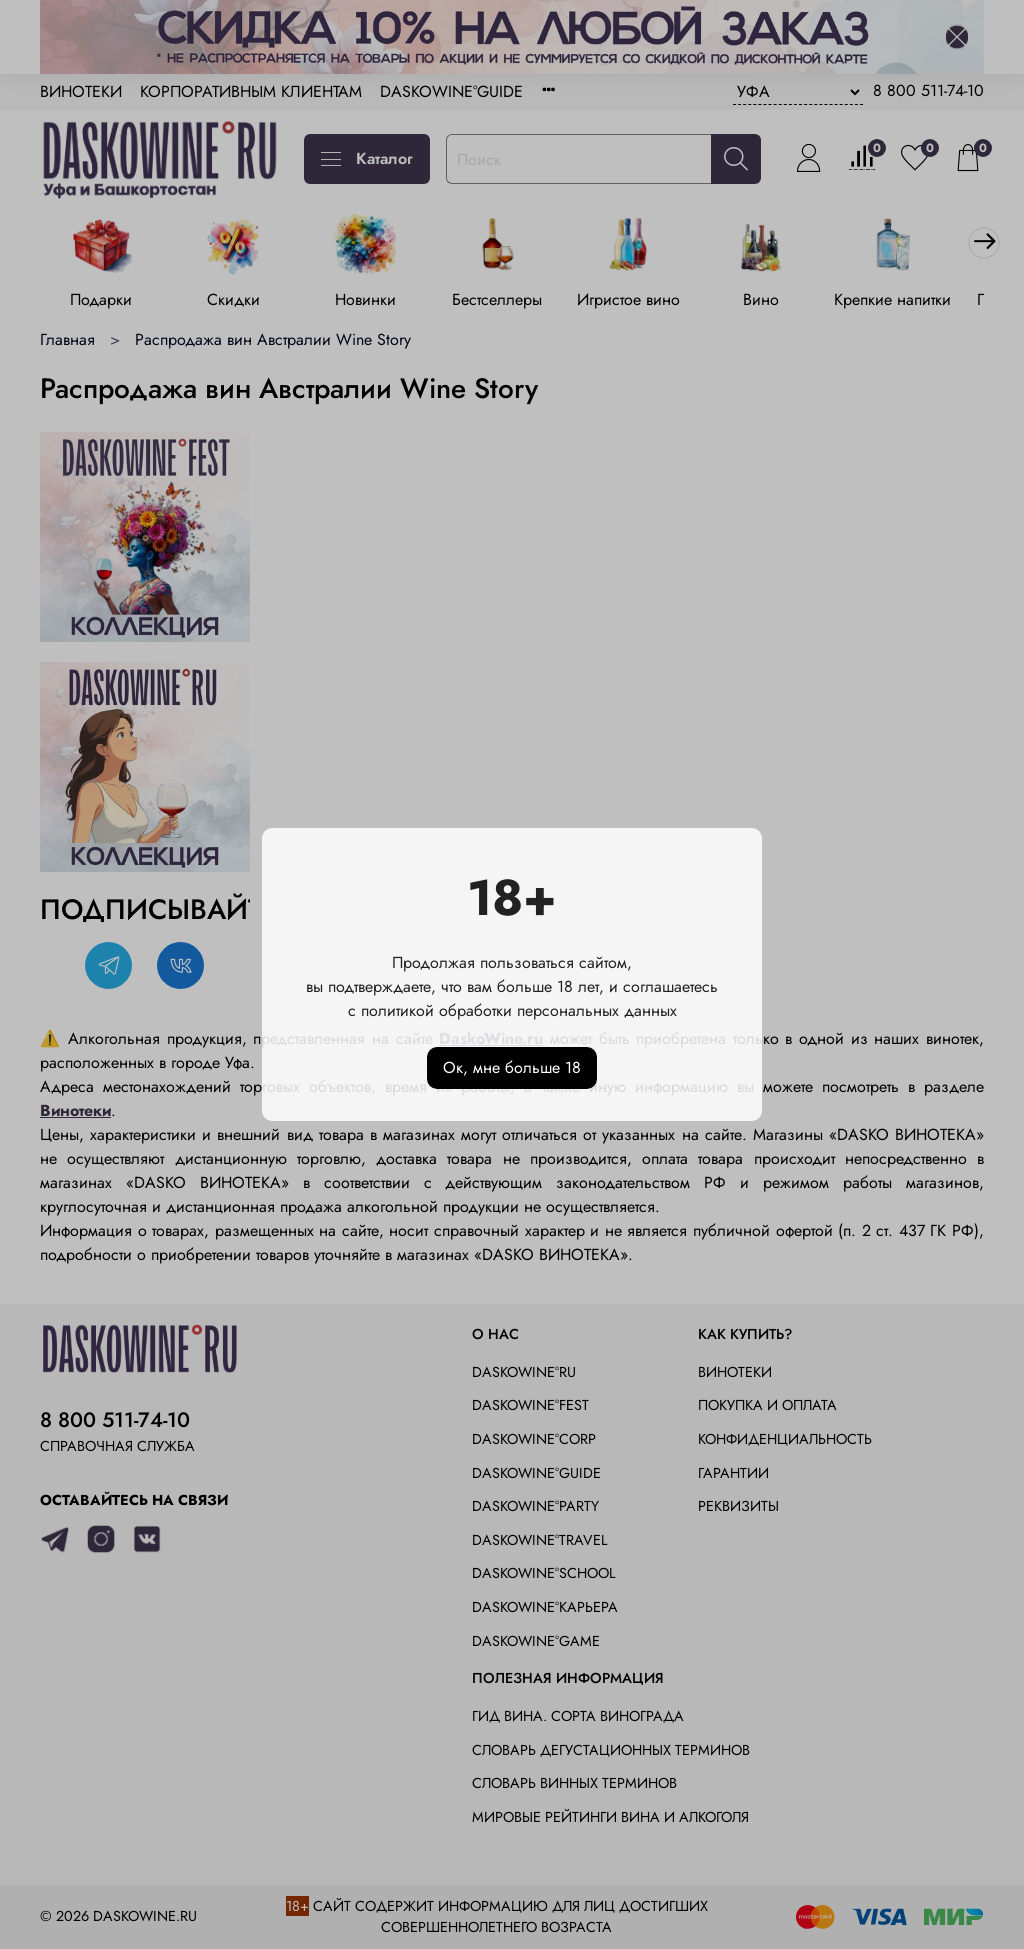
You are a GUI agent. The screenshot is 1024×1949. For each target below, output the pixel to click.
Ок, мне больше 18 (512, 1067)
